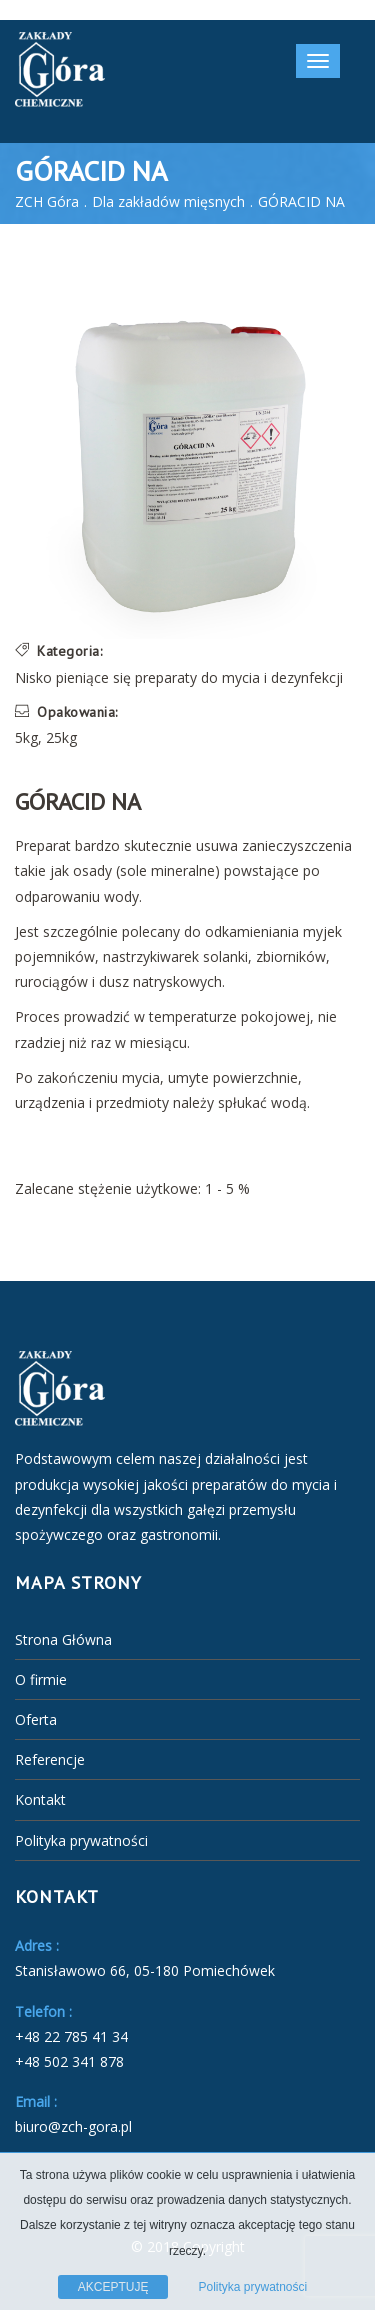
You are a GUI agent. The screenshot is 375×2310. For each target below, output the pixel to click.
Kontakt (40, 1799)
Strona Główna (63, 1639)
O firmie (41, 1679)
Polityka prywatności (81, 1840)
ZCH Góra (47, 201)
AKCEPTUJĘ (113, 2287)
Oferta (36, 1719)
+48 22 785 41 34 (71, 2036)
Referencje (50, 1759)
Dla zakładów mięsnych (168, 201)
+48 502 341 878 (69, 2061)
